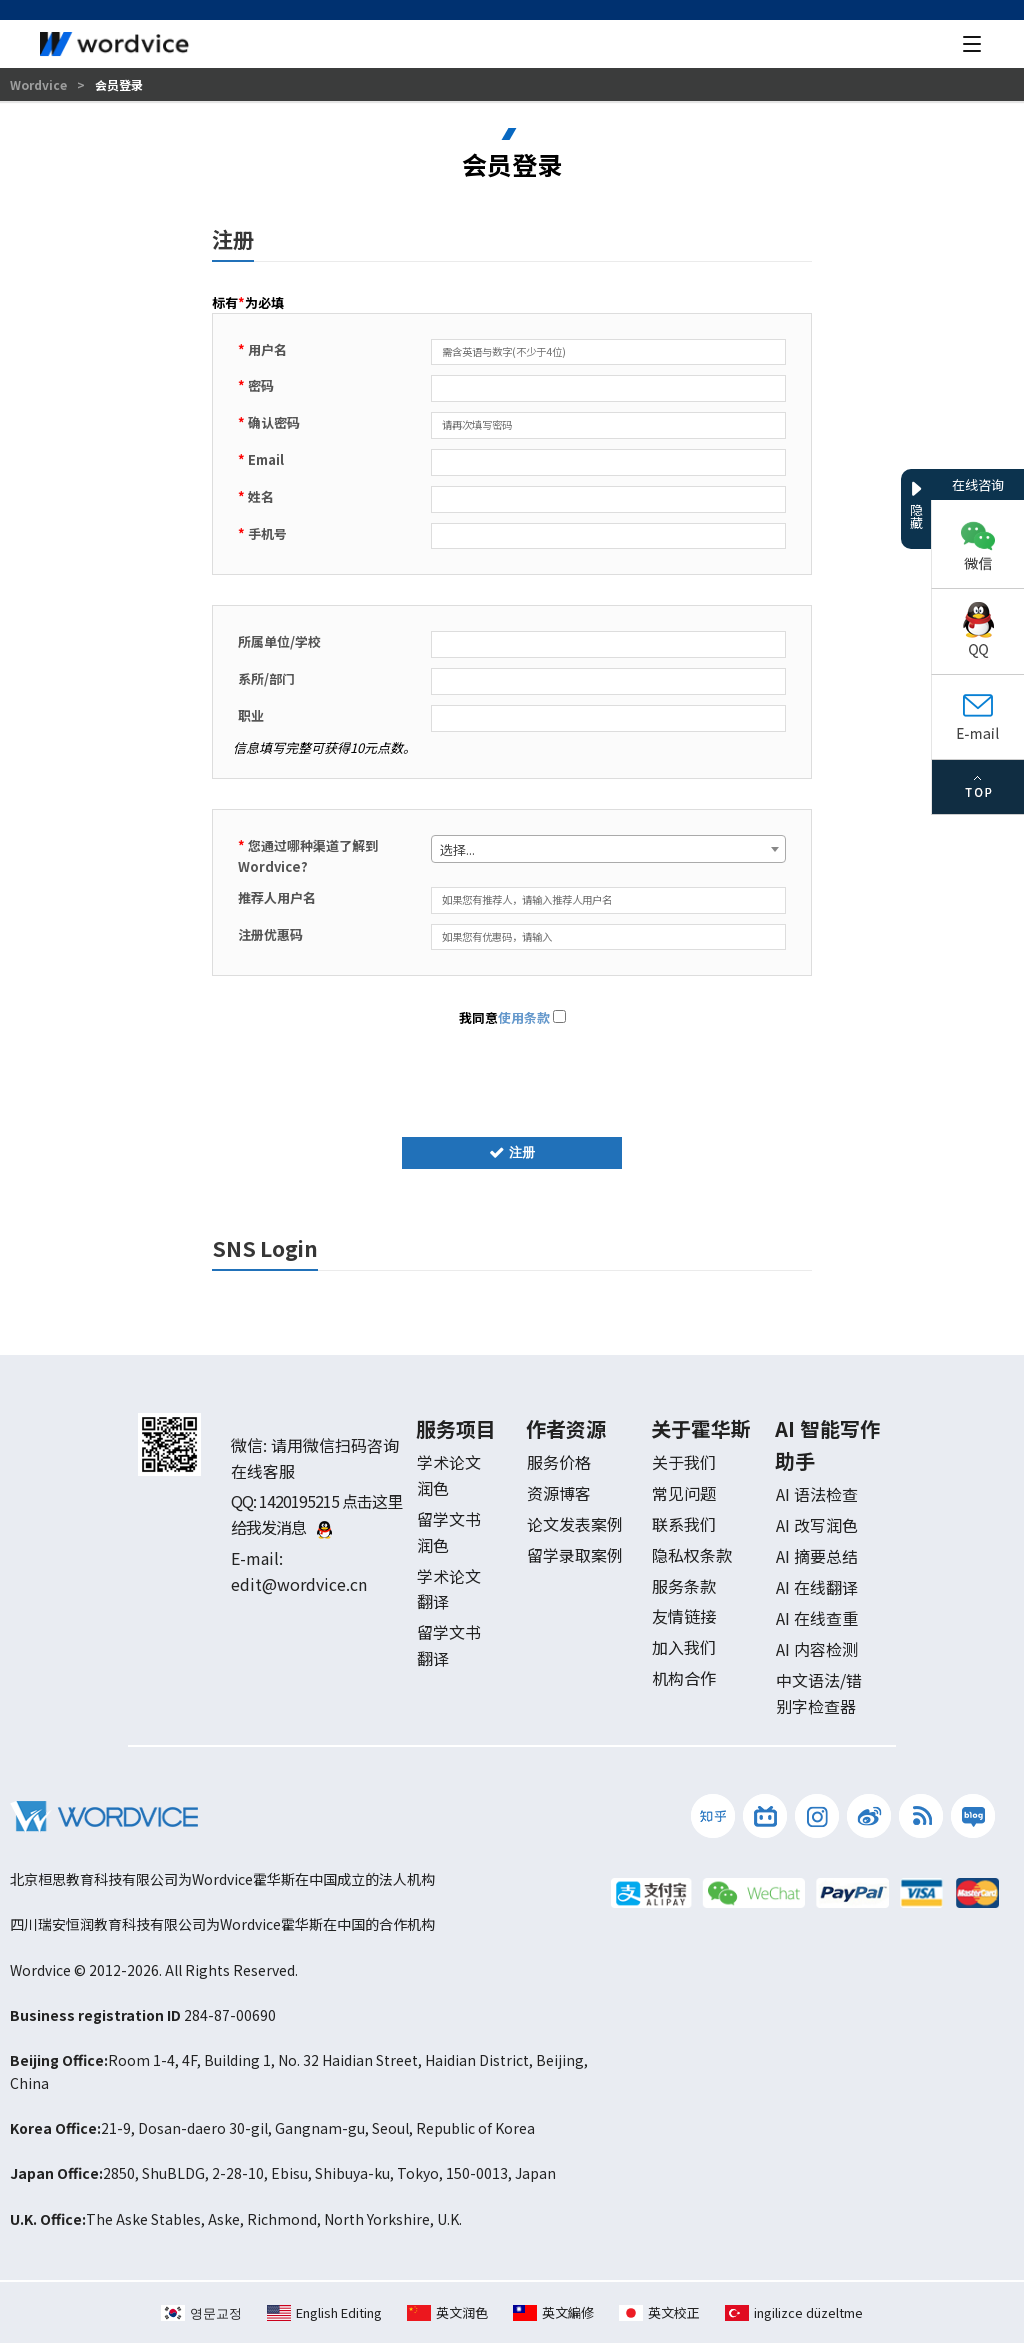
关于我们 (684, 1462)
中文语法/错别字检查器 (819, 1693)
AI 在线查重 (817, 1618)
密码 (256, 385)
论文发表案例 (575, 1524)
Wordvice (40, 84)
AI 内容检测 (817, 1649)
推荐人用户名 (277, 897)
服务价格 (559, 1462)
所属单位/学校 (279, 641)
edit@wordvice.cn (299, 1584)
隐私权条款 (692, 1555)
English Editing (324, 2312)
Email (261, 459)
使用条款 (524, 1017)
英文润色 (447, 2312)
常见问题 (684, 1493)
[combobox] (608, 849)
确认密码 (269, 422)
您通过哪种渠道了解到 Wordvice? (308, 856)
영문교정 (201, 2312)
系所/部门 (266, 678)
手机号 (262, 533)
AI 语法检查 (817, 1494)
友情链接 (684, 1616)
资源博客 (559, 1493)
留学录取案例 (575, 1555)
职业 (251, 715)
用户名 (262, 349)
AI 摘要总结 (817, 1556)
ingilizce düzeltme (794, 2312)
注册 (512, 1152)
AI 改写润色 (817, 1525)
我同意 (512, 1017)
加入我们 (684, 1647)
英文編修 (553, 2312)
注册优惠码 (270, 934)
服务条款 (684, 1586)
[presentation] (512, 1078)
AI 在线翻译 (817, 1587)
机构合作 (684, 1678)
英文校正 (659, 2312)
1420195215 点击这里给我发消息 (316, 1514)
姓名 (256, 496)
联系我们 (684, 1524)
